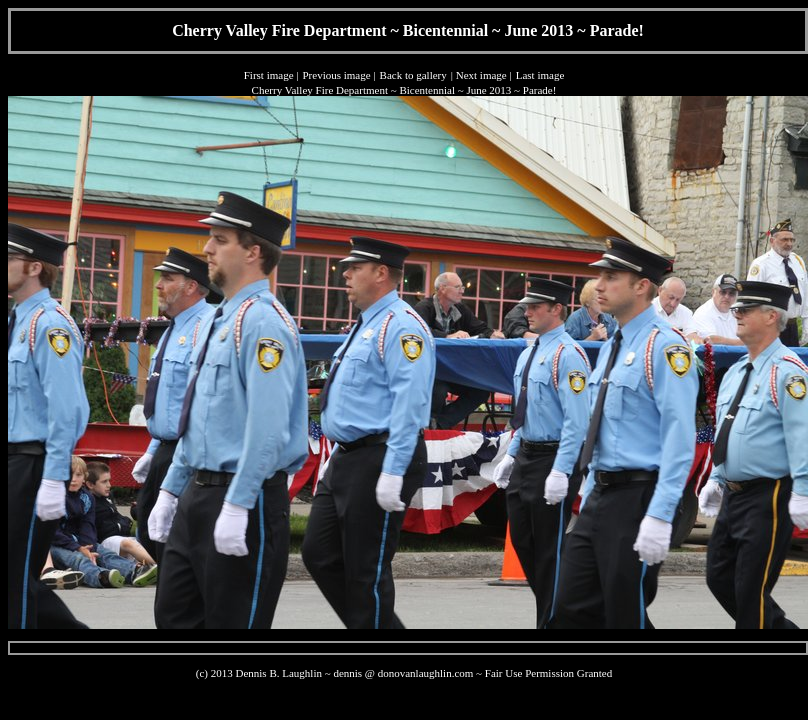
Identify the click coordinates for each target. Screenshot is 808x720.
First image (269, 75)
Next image (481, 75)
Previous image (336, 75)
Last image (540, 75)
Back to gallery (413, 75)
